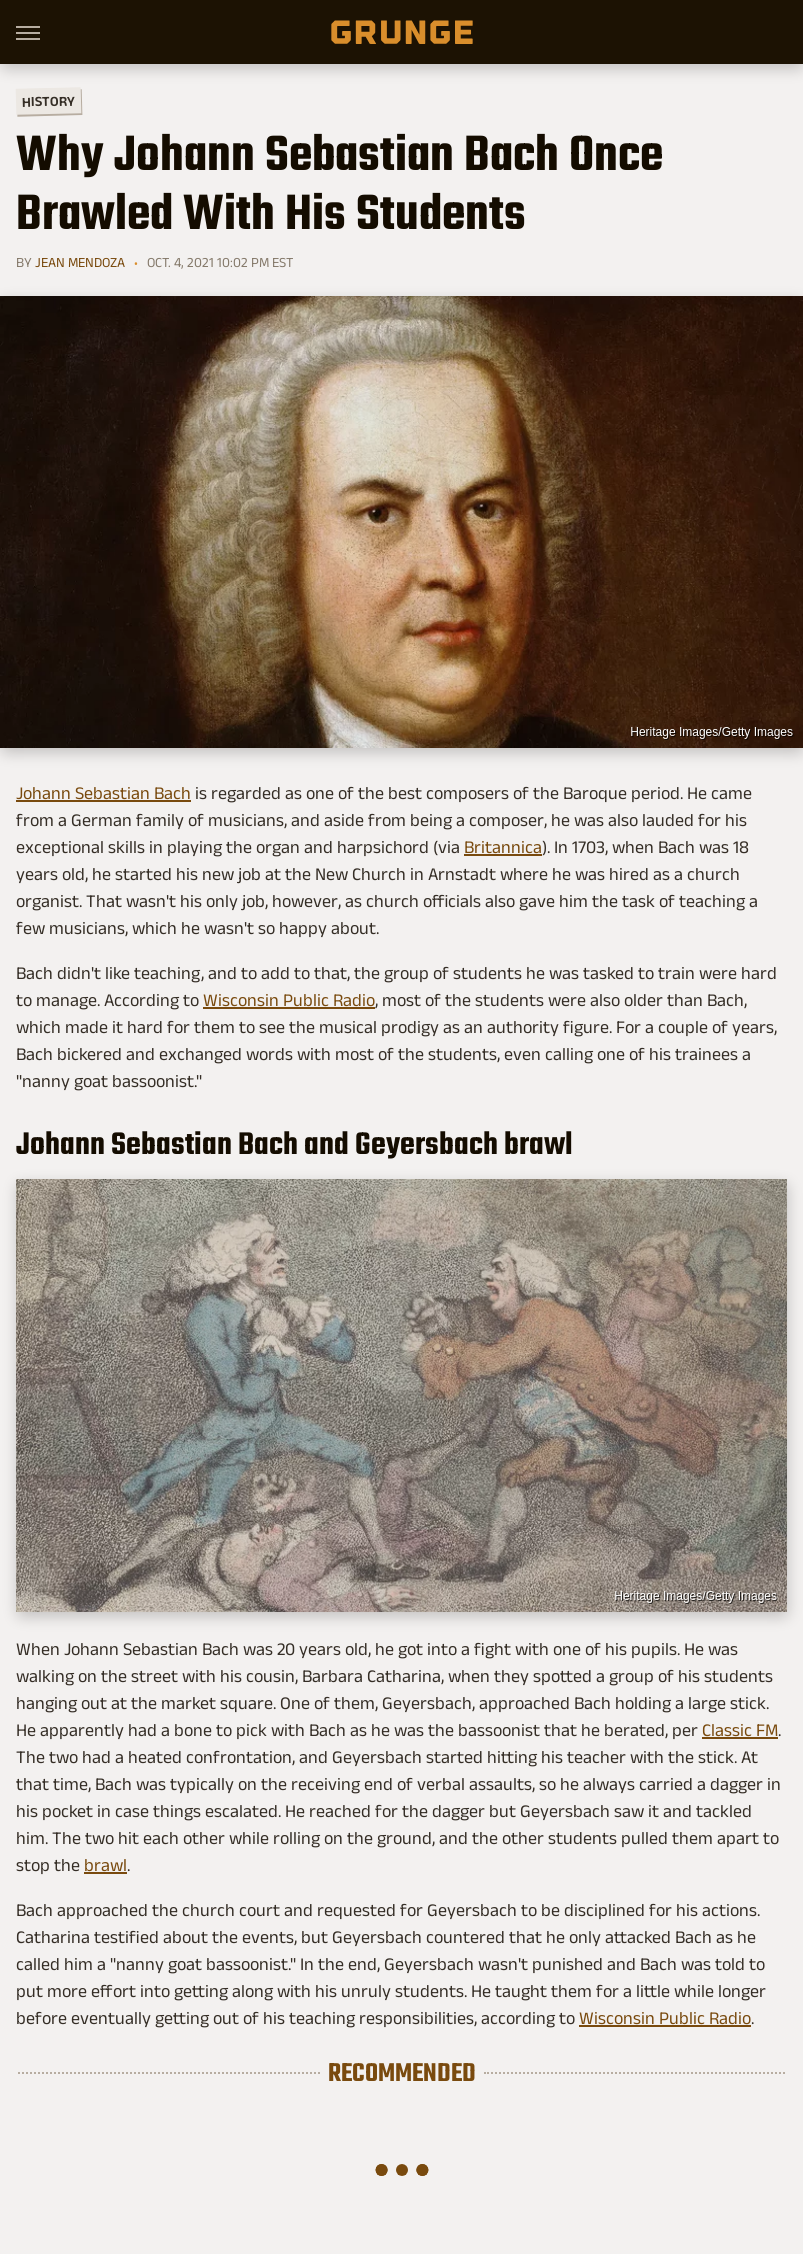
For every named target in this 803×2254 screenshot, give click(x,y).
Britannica (503, 847)
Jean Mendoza (80, 262)
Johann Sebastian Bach (103, 793)
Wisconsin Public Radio (289, 1000)
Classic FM (740, 1730)
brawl (105, 1865)
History (48, 100)
